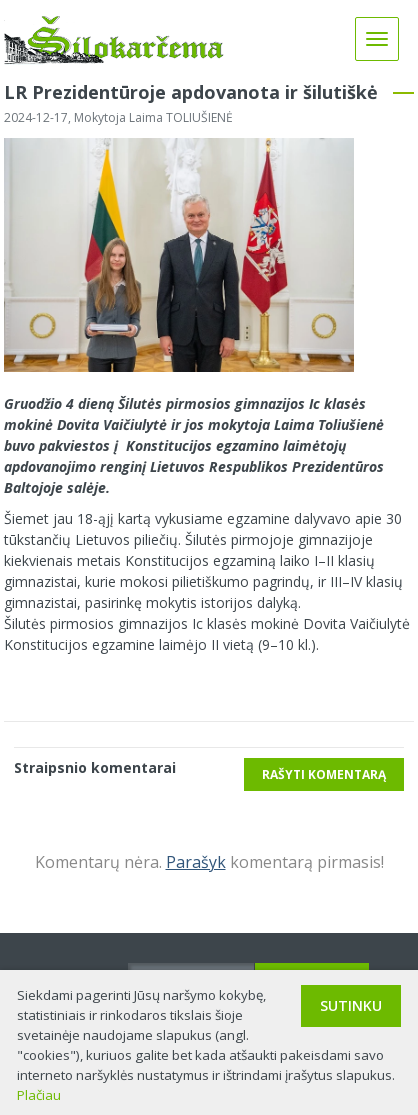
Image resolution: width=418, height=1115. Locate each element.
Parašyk (196, 862)
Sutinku (351, 1005)
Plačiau (39, 1095)
